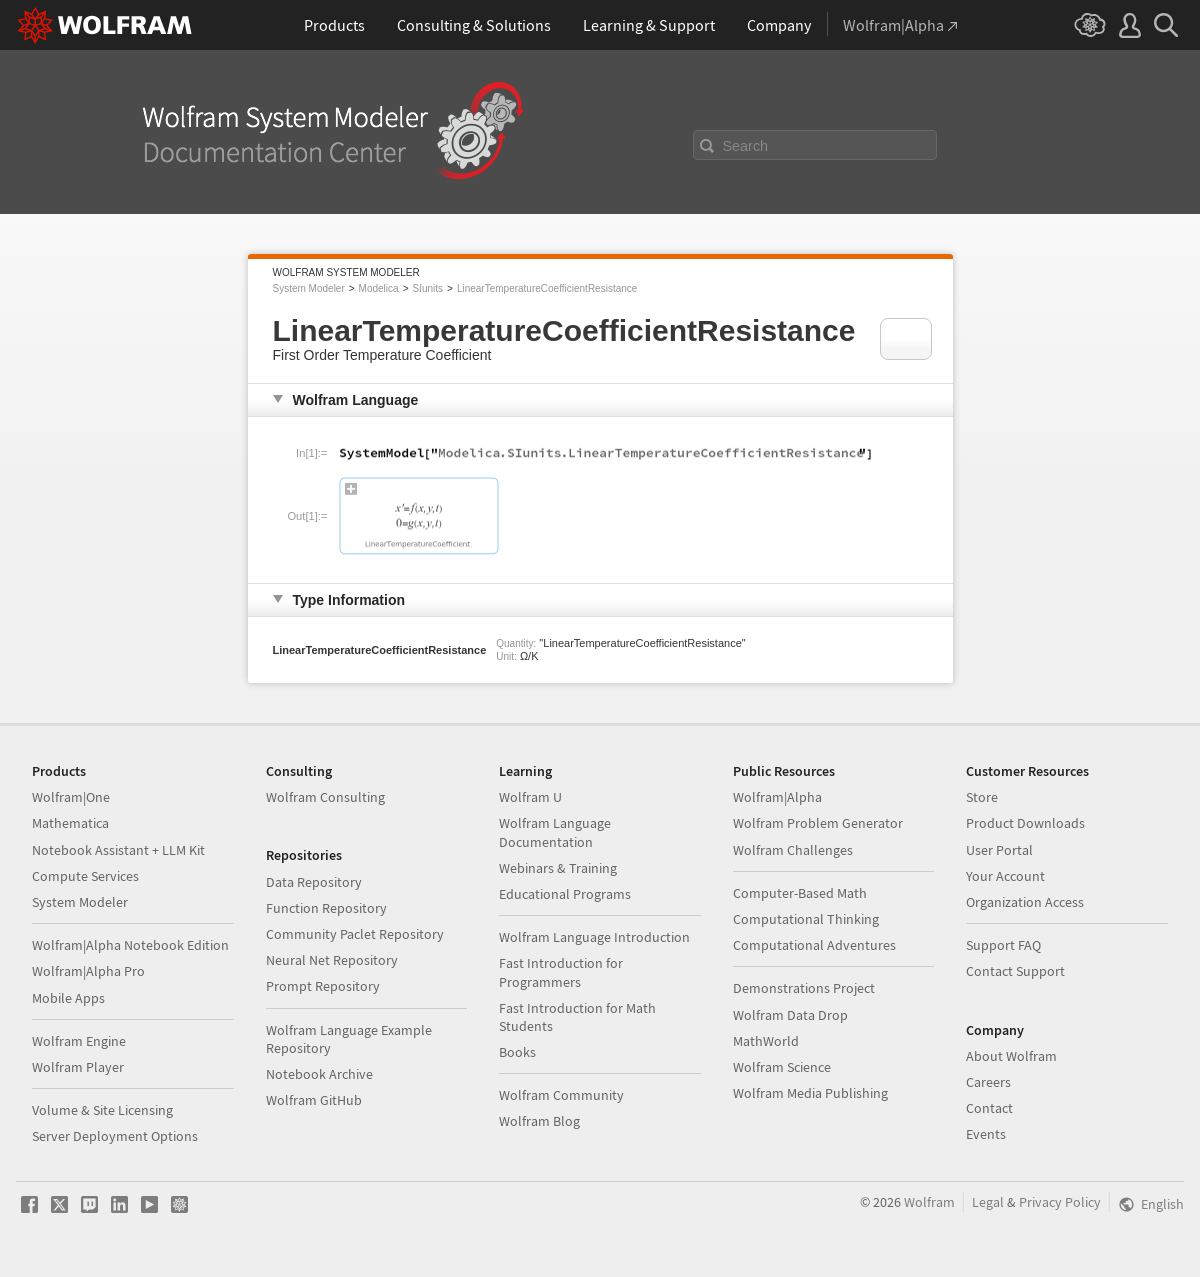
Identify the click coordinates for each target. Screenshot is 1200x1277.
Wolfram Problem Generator (818, 823)
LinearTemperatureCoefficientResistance (547, 288)
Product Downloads (1025, 823)
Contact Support (1015, 971)
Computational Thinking (806, 919)
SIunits (427, 288)
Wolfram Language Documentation (555, 832)
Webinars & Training (558, 868)
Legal (988, 1202)
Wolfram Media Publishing (810, 1093)
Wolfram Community (561, 1095)
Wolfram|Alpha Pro (88, 971)
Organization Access (1025, 902)
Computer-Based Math (800, 893)
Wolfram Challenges (793, 850)
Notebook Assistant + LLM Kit (118, 850)
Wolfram (929, 1202)
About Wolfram (1011, 1056)
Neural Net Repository (332, 960)
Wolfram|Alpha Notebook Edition (130, 945)
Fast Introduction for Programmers (561, 972)
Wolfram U (530, 797)
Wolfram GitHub (314, 1100)
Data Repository (314, 882)
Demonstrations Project (804, 988)
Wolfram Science (782, 1067)
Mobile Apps (68, 998)
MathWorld (766, 1041)
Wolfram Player (78, 1067)
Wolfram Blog (539, 1121)
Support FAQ (1003, 945)
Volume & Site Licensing (102, 1110)
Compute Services (85, 876)
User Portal (999, 850)
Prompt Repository (323, 986)
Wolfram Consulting (325, 797)
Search (746, 146)
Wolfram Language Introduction (594, 937)
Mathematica (70, 823)
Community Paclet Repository (355, 934)
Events (986, 1134)
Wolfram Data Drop (790, 1015)
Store (982, 797)
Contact (989, 1108)
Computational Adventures (814, 945)
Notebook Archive (319, 1074)
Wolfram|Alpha (777, 797)
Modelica (379, 288)
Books (517, 1052)
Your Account (1005, 876)
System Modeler (309, 288)
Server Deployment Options (115, 1136)
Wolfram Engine (79, 1041)
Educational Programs (565, 894)
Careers (988, 1082)
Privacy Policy (1060, 1202)
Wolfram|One (71, 797)
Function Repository (326, 908)
